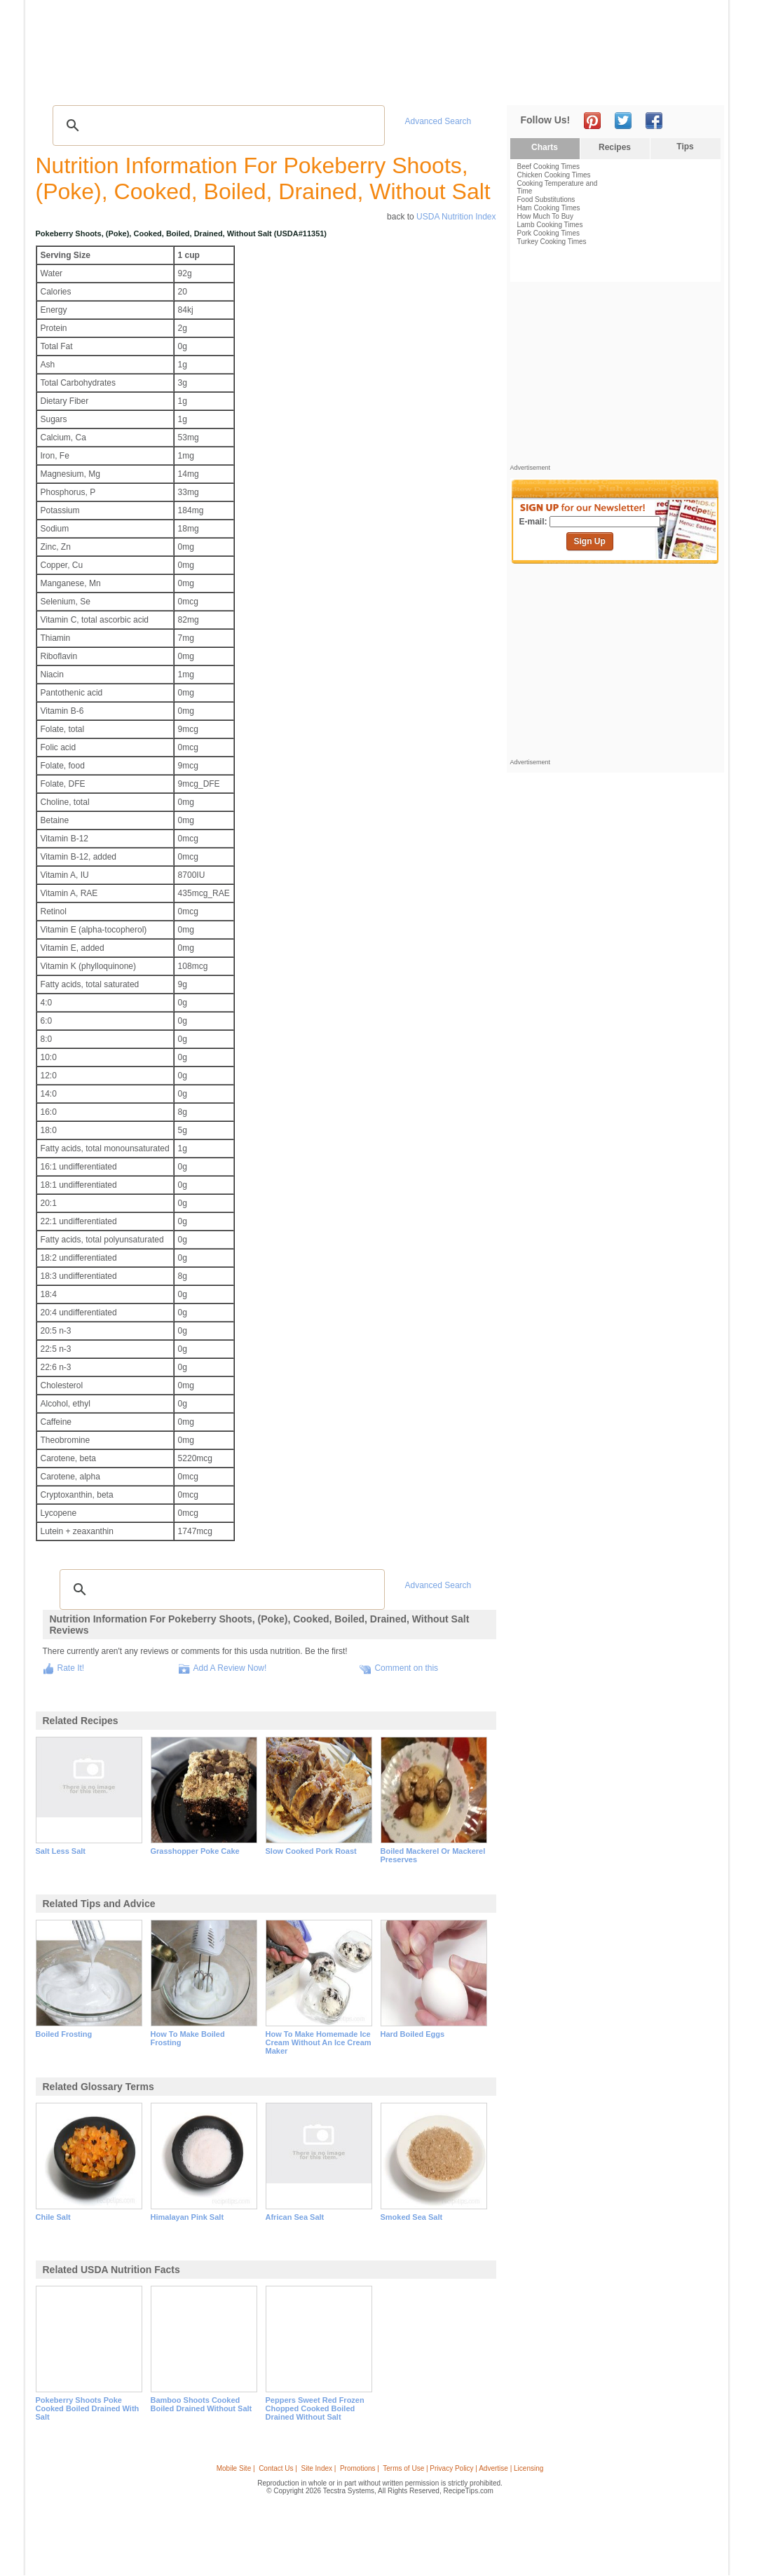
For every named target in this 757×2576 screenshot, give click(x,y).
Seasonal (332, 84)
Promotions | (359, 2468)
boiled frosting (64, 2034)
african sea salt (295, 2217)
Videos (225, 84)
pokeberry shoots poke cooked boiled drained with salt (87, 2408)
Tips (684, 146)
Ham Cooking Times (548, 208)
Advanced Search (438, 121)
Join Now (667, 84)
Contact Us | (278, 2468)
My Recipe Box (395, 84)
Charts (544, 147)
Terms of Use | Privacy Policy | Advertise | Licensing (463, 2468)
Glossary (180, 84)
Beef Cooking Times (548, 166)
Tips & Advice (120, 84)
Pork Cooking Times (548, 233)
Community (276, 84)
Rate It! (71, 1668)
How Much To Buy (545, 216)
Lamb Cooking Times (550, 225)
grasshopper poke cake (195, 1851)
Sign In (698, 84)
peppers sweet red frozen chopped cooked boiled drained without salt (315, 2408)
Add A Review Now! (230, 1668)
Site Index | (318, 2468)
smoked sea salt (412, 2217)
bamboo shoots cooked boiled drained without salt (201, 2404)
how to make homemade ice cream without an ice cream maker (318, 2042)
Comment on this (406, 1668)
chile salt (53, 2217)
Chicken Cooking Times (554, 175)
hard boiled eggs (413, 2034)
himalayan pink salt (187, 2217)
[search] (217, 125)
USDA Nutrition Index (456, 217)
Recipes (62, 84)
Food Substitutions (546, 199)
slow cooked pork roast (311, 1851)
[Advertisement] (465, 37)
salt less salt (61, 1851)
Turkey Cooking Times (552, 241)
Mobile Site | (236, 2468)
